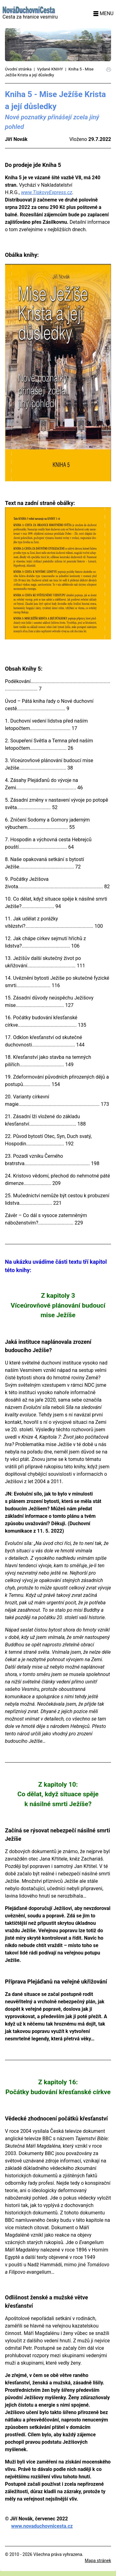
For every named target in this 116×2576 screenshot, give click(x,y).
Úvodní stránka (18, 69)
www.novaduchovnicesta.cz (42, 2526)
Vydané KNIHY (50, 69)
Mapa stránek (98, 2560)
